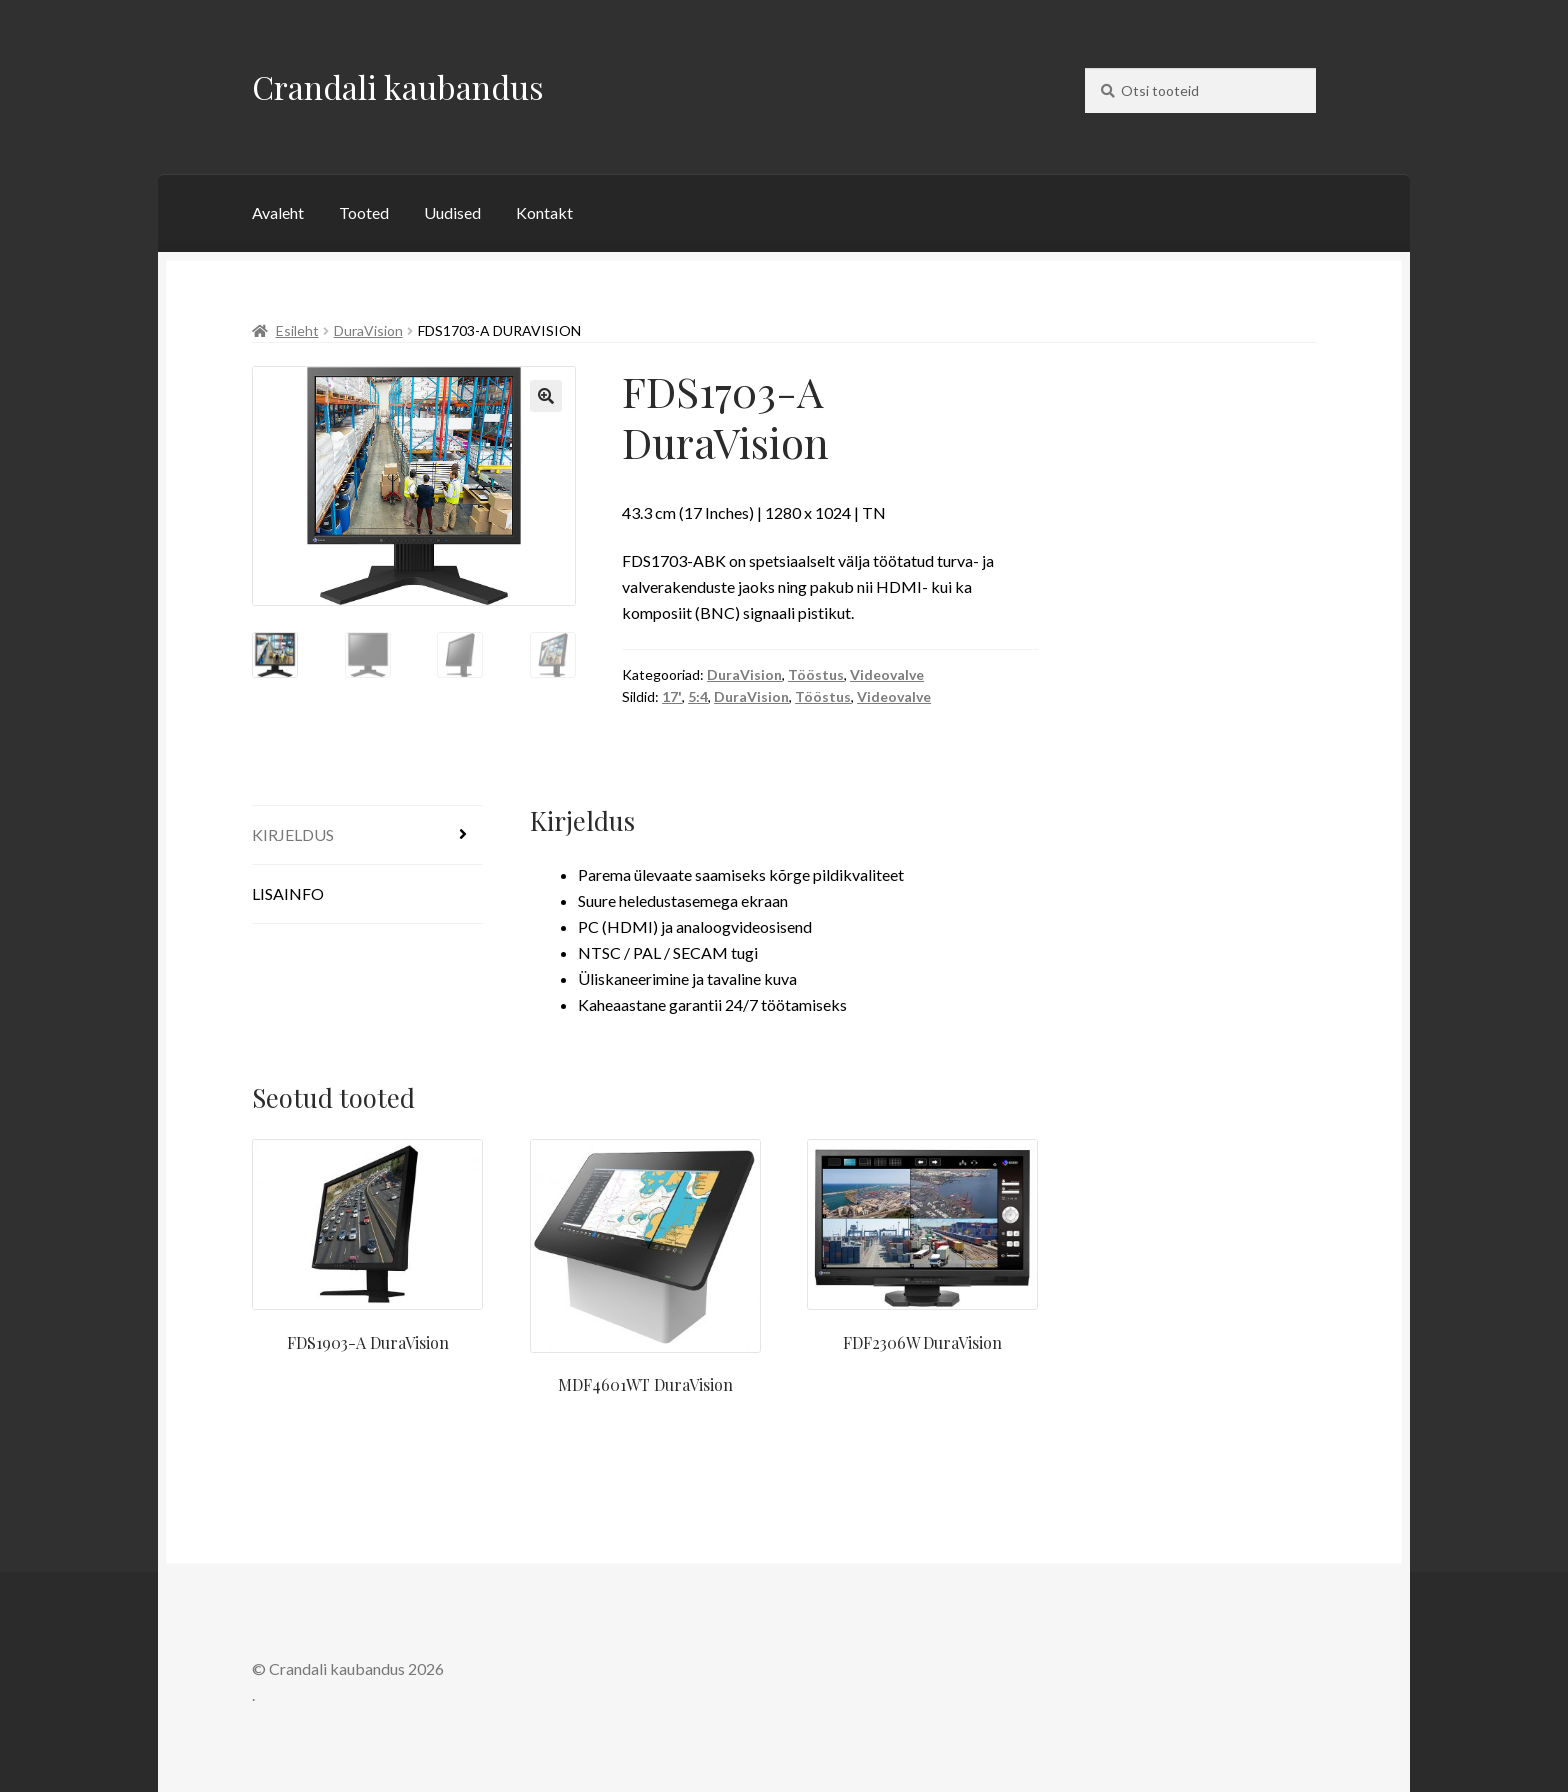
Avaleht (278, 212)
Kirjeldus (293, 834)
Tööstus (816, 674)
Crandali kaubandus (398, 86)
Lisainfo (288, 893)
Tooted (364, 212)
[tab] (367, 835)
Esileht (297, 330)
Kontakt (544, 212)
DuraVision (368, 330)
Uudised (452, 212)
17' (672, 696)
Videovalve (887, 674)
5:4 (698, 696)
